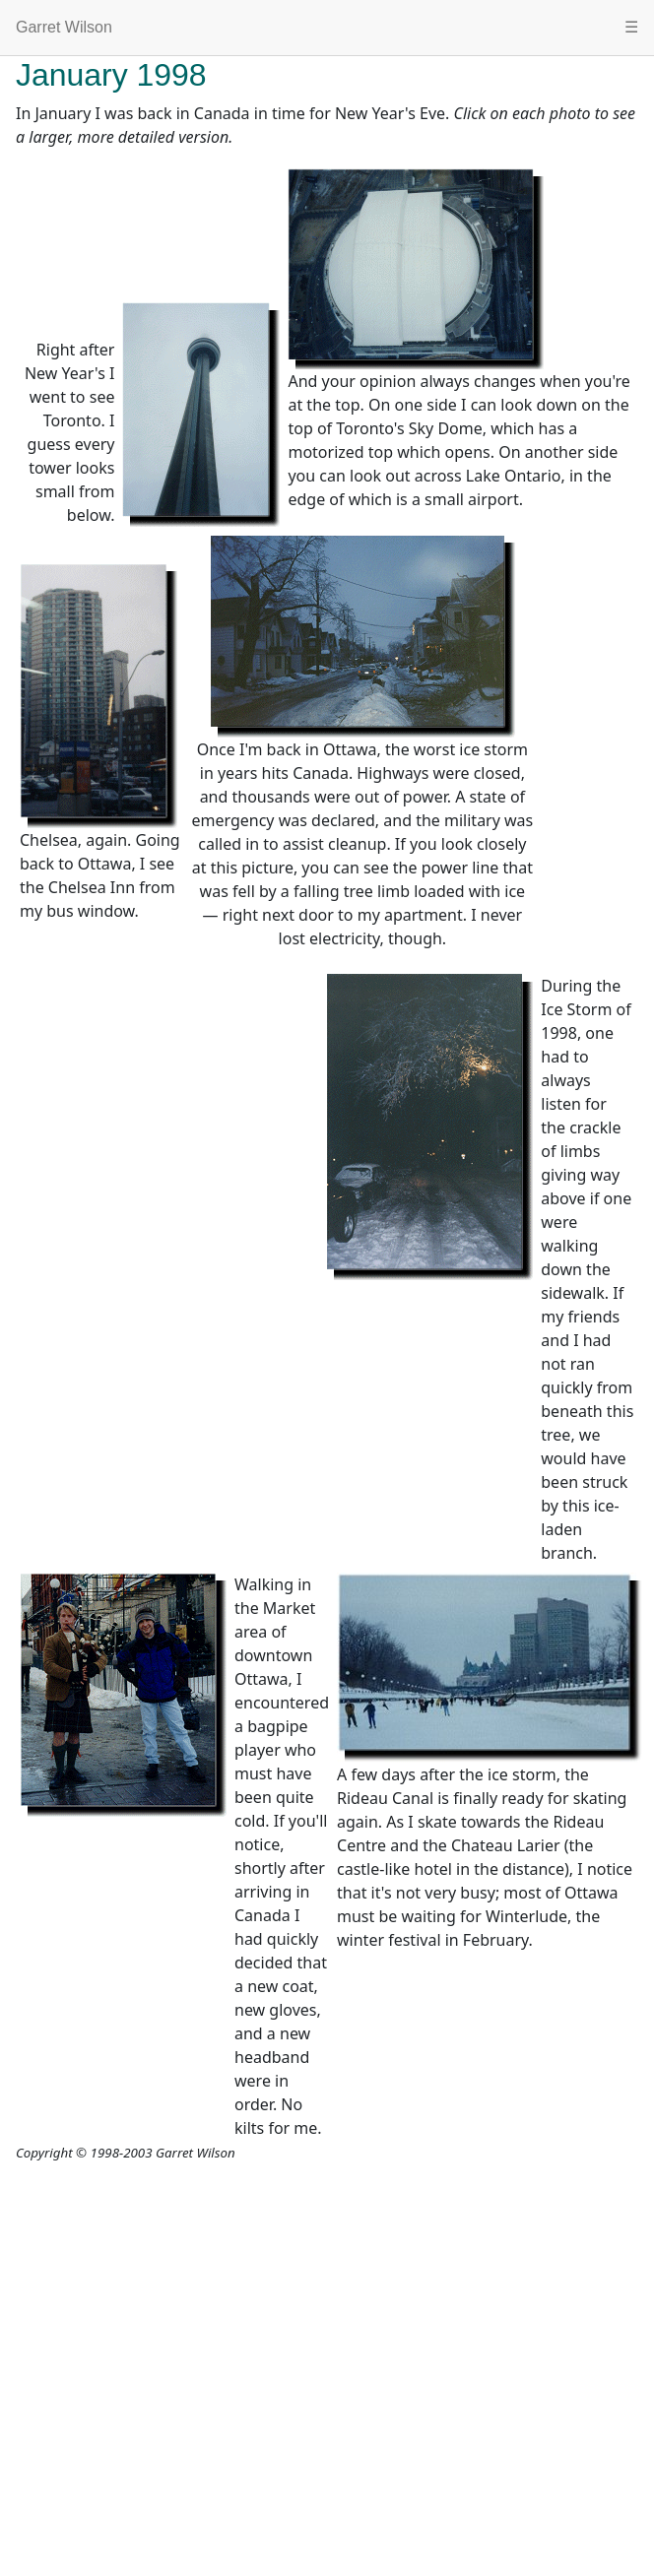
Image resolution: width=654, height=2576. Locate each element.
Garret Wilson (64, 27)
